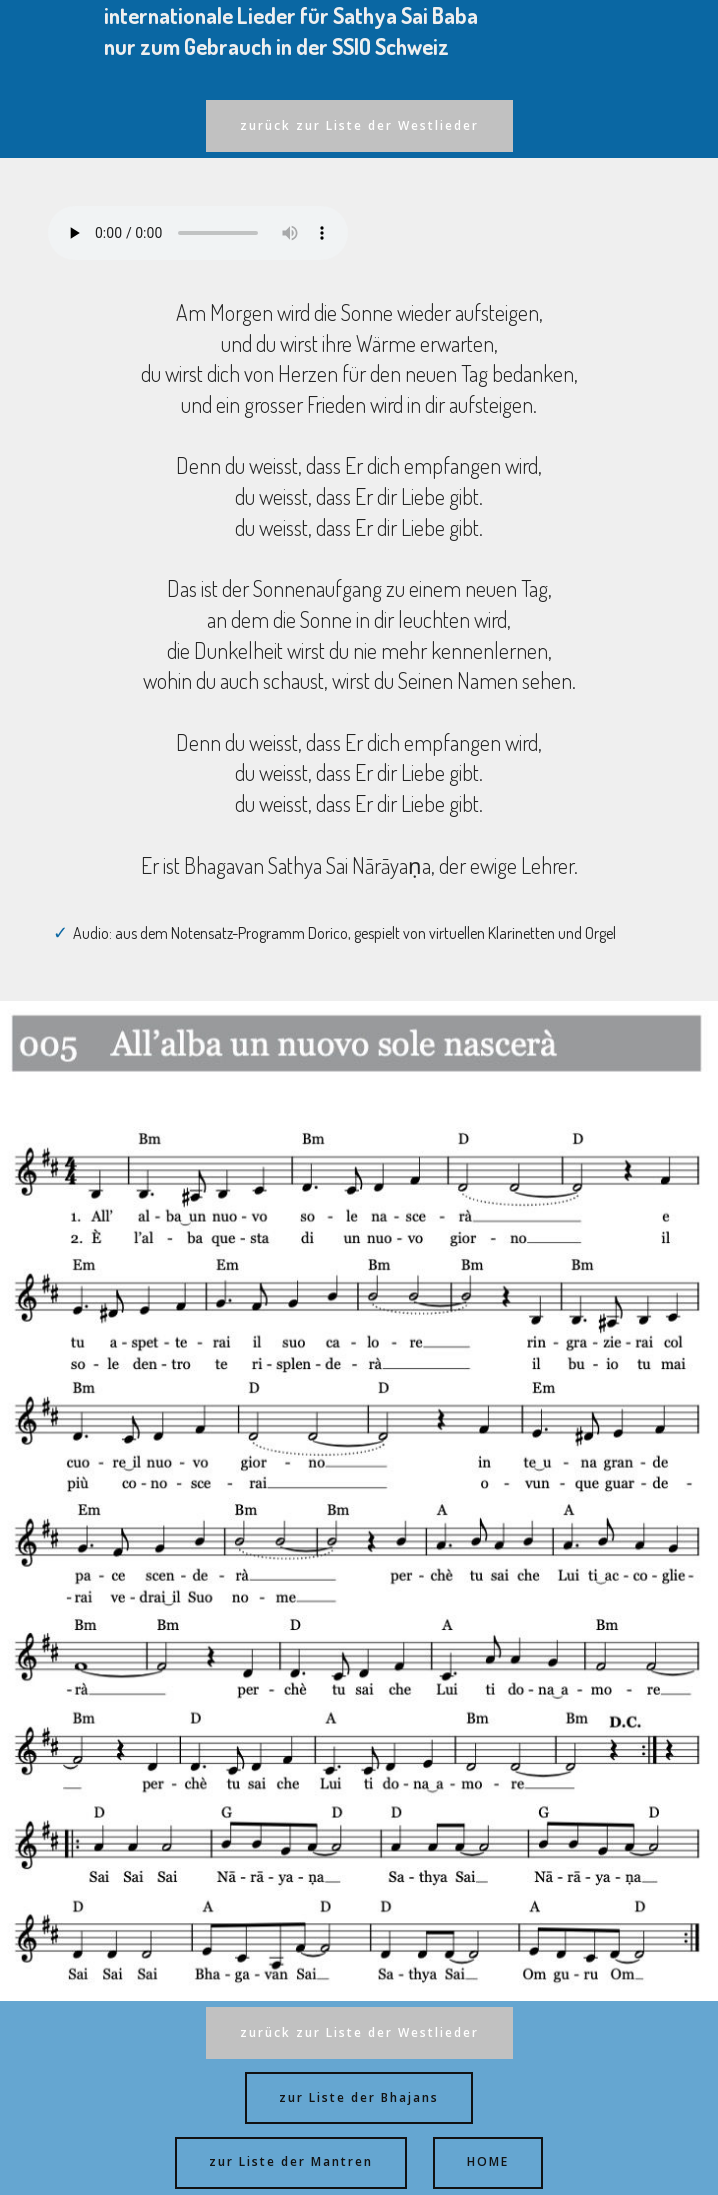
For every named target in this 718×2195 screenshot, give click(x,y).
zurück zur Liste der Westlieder (359, 125)
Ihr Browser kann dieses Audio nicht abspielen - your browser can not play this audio (198, 233)
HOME (488, 2161)
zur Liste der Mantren (291, 2161)
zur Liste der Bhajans (359, 2097)
